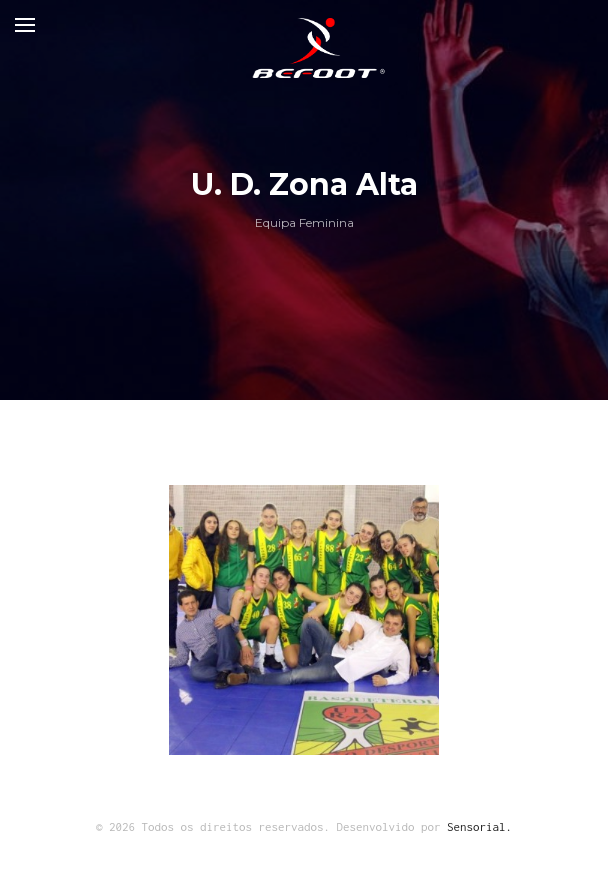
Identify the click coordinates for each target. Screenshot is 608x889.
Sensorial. (479, 826)
